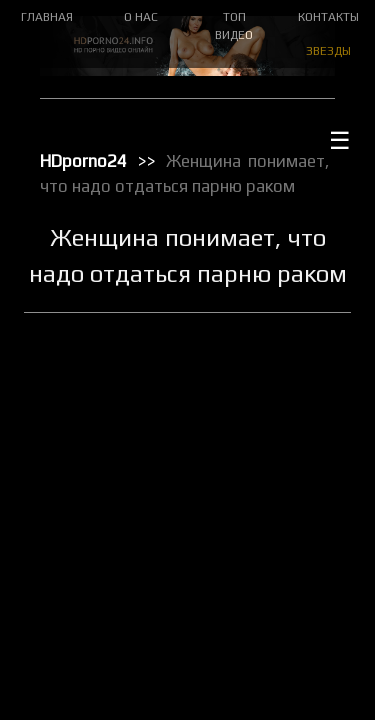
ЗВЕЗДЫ (328, 51)
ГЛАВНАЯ (47, 17)
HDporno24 (83, 161)
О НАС (141, 17)
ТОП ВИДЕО (234, 26)
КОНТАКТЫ (328, 17)
